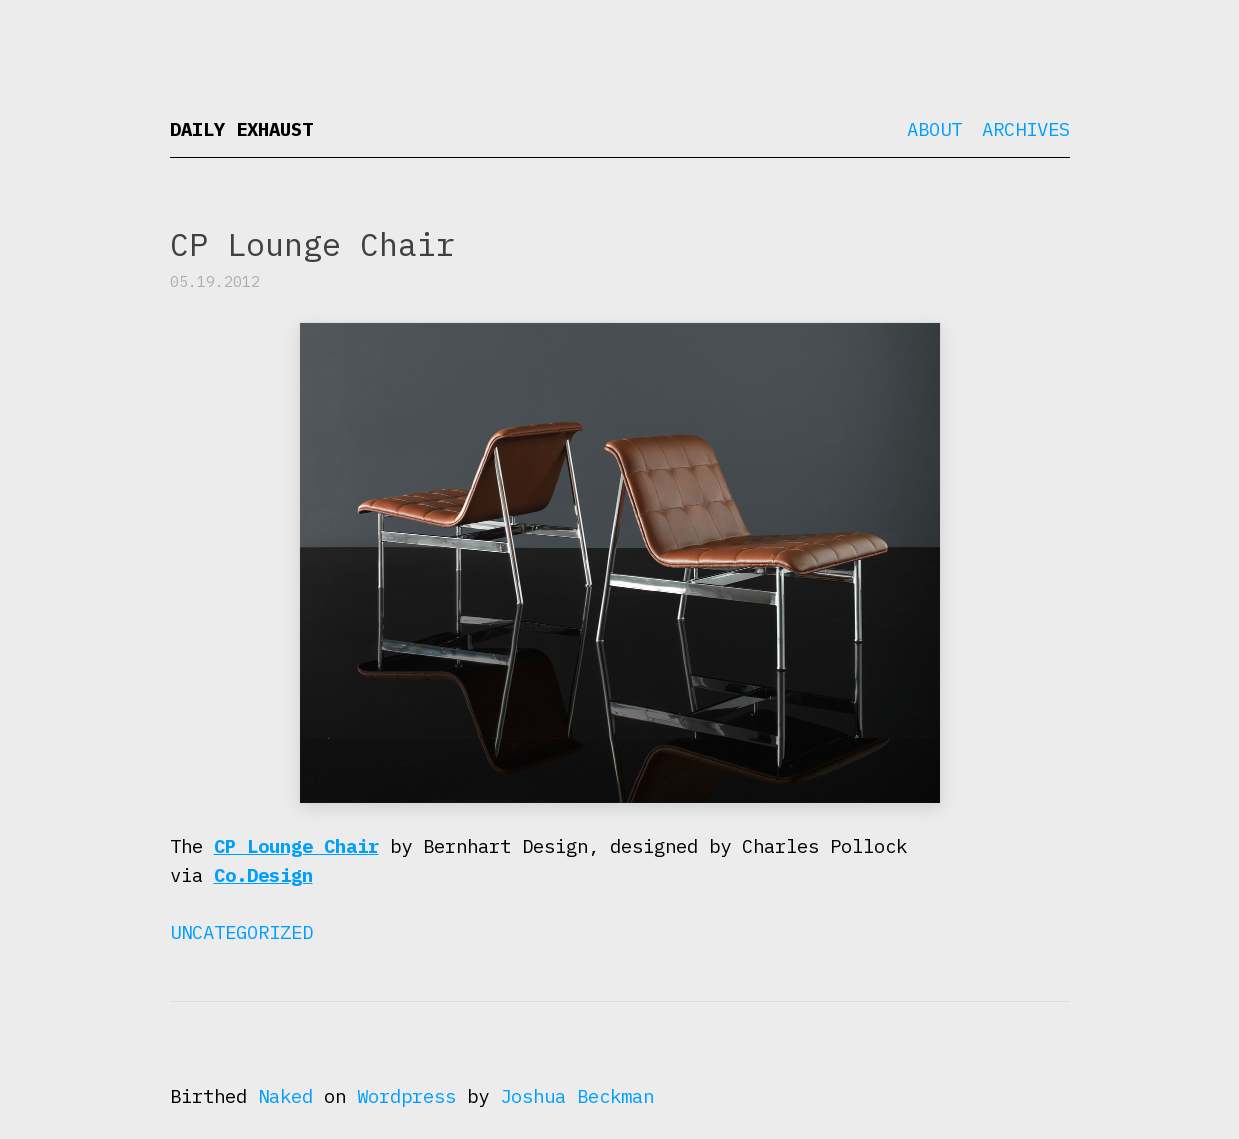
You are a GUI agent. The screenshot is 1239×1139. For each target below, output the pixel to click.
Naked (285, 1096)
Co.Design (263, 875)
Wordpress (406, 1096)
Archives (1026, 129)
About (934, 129)
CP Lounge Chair (296, 846)
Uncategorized (241, 932)
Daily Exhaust (241, 129)
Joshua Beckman (577, 1096)
